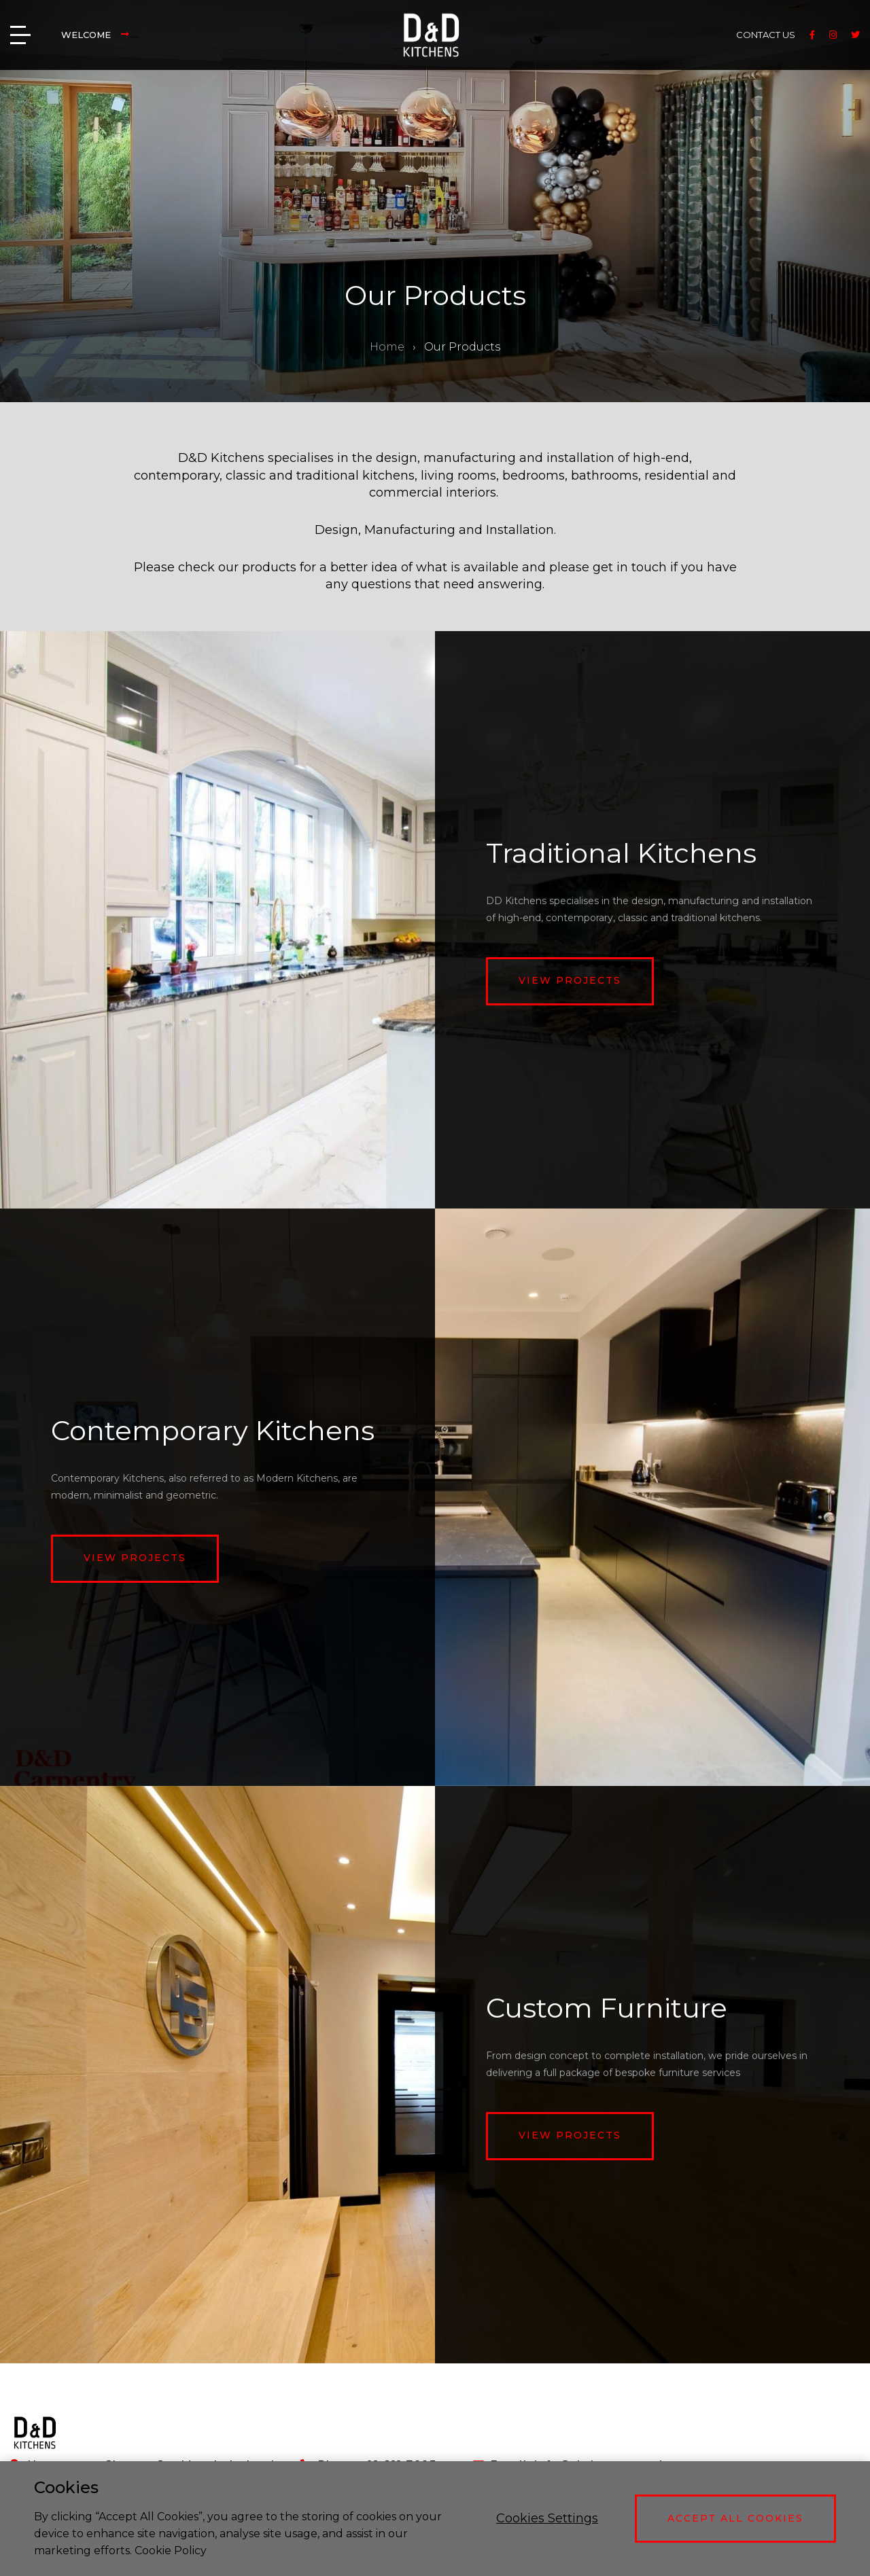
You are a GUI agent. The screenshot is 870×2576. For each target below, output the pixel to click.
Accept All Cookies (735, 2518)
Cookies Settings (547, 2518)
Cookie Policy (171, 2550)
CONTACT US (765, 34)
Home (387, 346)
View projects (570, 980)
